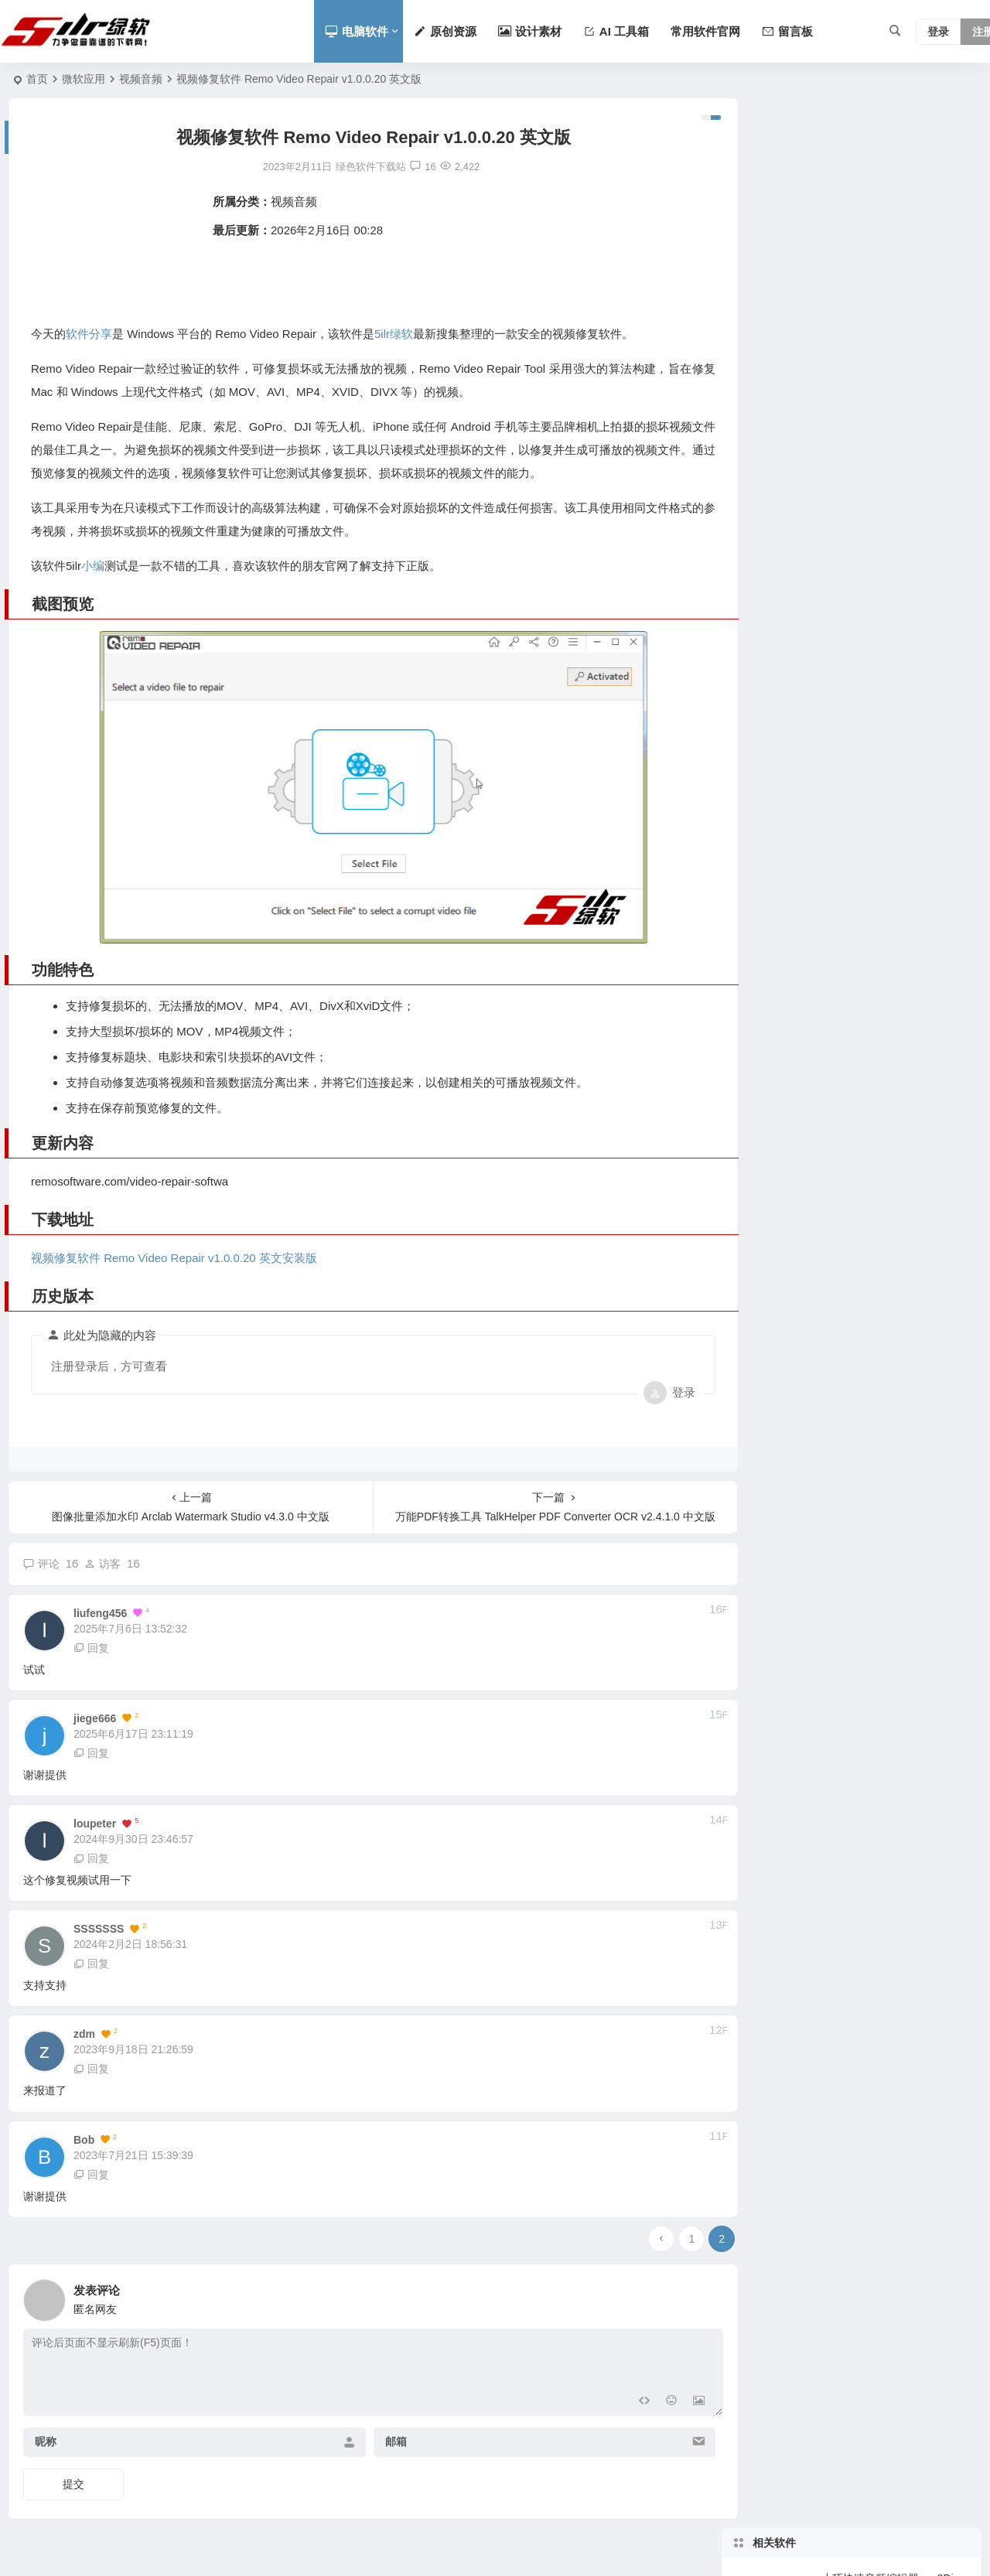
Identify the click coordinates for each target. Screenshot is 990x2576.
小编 (92, 565)
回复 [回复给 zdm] (91, 2057)
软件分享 (89, 333)
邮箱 (383, 2430)
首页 (37, 79)
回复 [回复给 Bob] (91, 2163)
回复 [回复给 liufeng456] (91, 1636)
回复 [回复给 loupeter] (91, 1847)
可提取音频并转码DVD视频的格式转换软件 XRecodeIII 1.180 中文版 (894, 238)
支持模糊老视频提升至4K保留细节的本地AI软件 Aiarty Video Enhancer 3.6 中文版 (894, 378)
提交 (73, 2472)
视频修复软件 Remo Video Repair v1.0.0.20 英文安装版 (174, 1246)
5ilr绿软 (393, 333)
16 (410, 166)
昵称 (45, 2430)
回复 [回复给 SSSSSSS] (91, 1952)
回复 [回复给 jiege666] (91, 1741)
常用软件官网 (705, 31)
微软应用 (83, 79)
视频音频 (140, 79)
